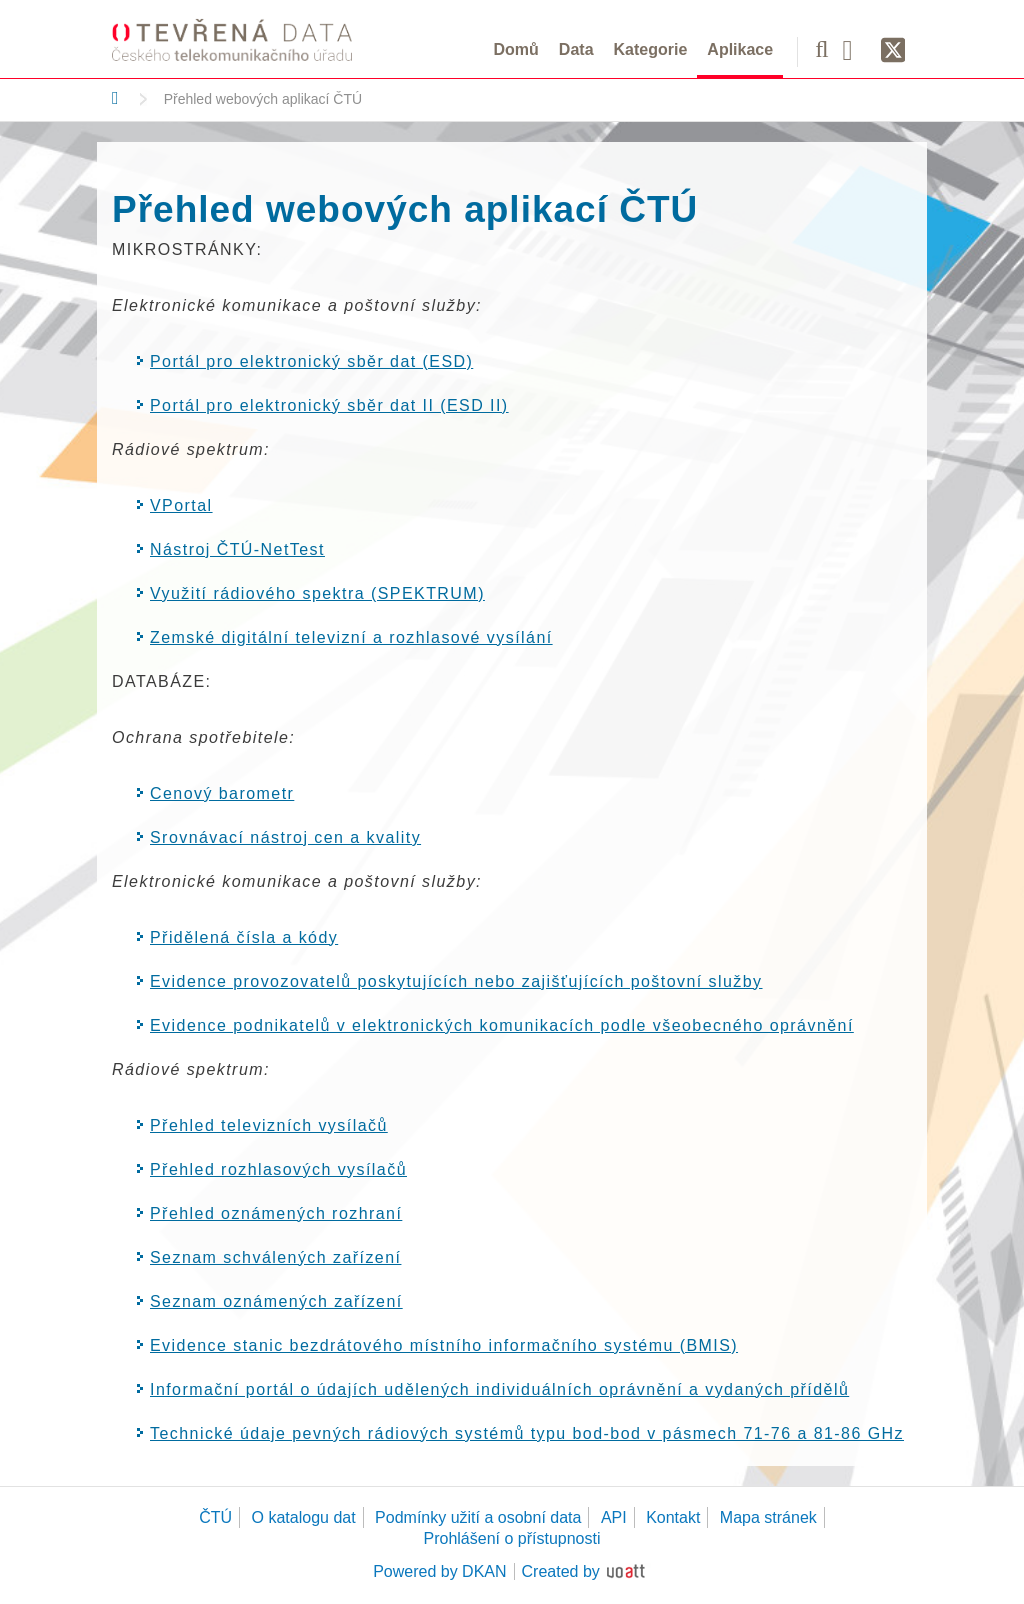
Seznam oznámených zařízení (276, 1301)
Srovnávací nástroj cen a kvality (285, 837)
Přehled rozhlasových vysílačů (278, 1169)
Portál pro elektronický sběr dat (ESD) (311, 361)
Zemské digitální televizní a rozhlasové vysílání (351, 637)
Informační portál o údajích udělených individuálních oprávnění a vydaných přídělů (499, 1389)
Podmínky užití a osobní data (478, 1517)
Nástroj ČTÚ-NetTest (237, 549)
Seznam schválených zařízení (275, 1257)
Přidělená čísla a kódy (244, 937)
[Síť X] (893, 51)
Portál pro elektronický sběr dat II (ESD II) (329, 405)
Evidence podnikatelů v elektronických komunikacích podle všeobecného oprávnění (502, 1025)
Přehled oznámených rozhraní (276, 1213)
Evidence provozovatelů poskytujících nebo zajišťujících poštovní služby (456, 981)
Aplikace (740, 49)
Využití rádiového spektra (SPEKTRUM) (317, 593)
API (614, 1517)
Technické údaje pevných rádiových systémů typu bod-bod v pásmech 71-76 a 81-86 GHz (527, 1433)
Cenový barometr (222, 793)
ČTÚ (215, 1517)
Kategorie (651, 49)
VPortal (181, 505)
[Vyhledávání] (821, 49)
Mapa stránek (768, 1517)
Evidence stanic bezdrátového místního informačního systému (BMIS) (444, 1345)
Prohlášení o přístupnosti (512, 1538)
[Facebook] (855, 49)
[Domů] (115, 98)
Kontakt (673, 1517)
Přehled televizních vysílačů (269, 1125)
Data (576, 49)
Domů (516, 49)
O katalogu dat (304, 1517)
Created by (561, 1571)
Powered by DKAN (439, 1571)
